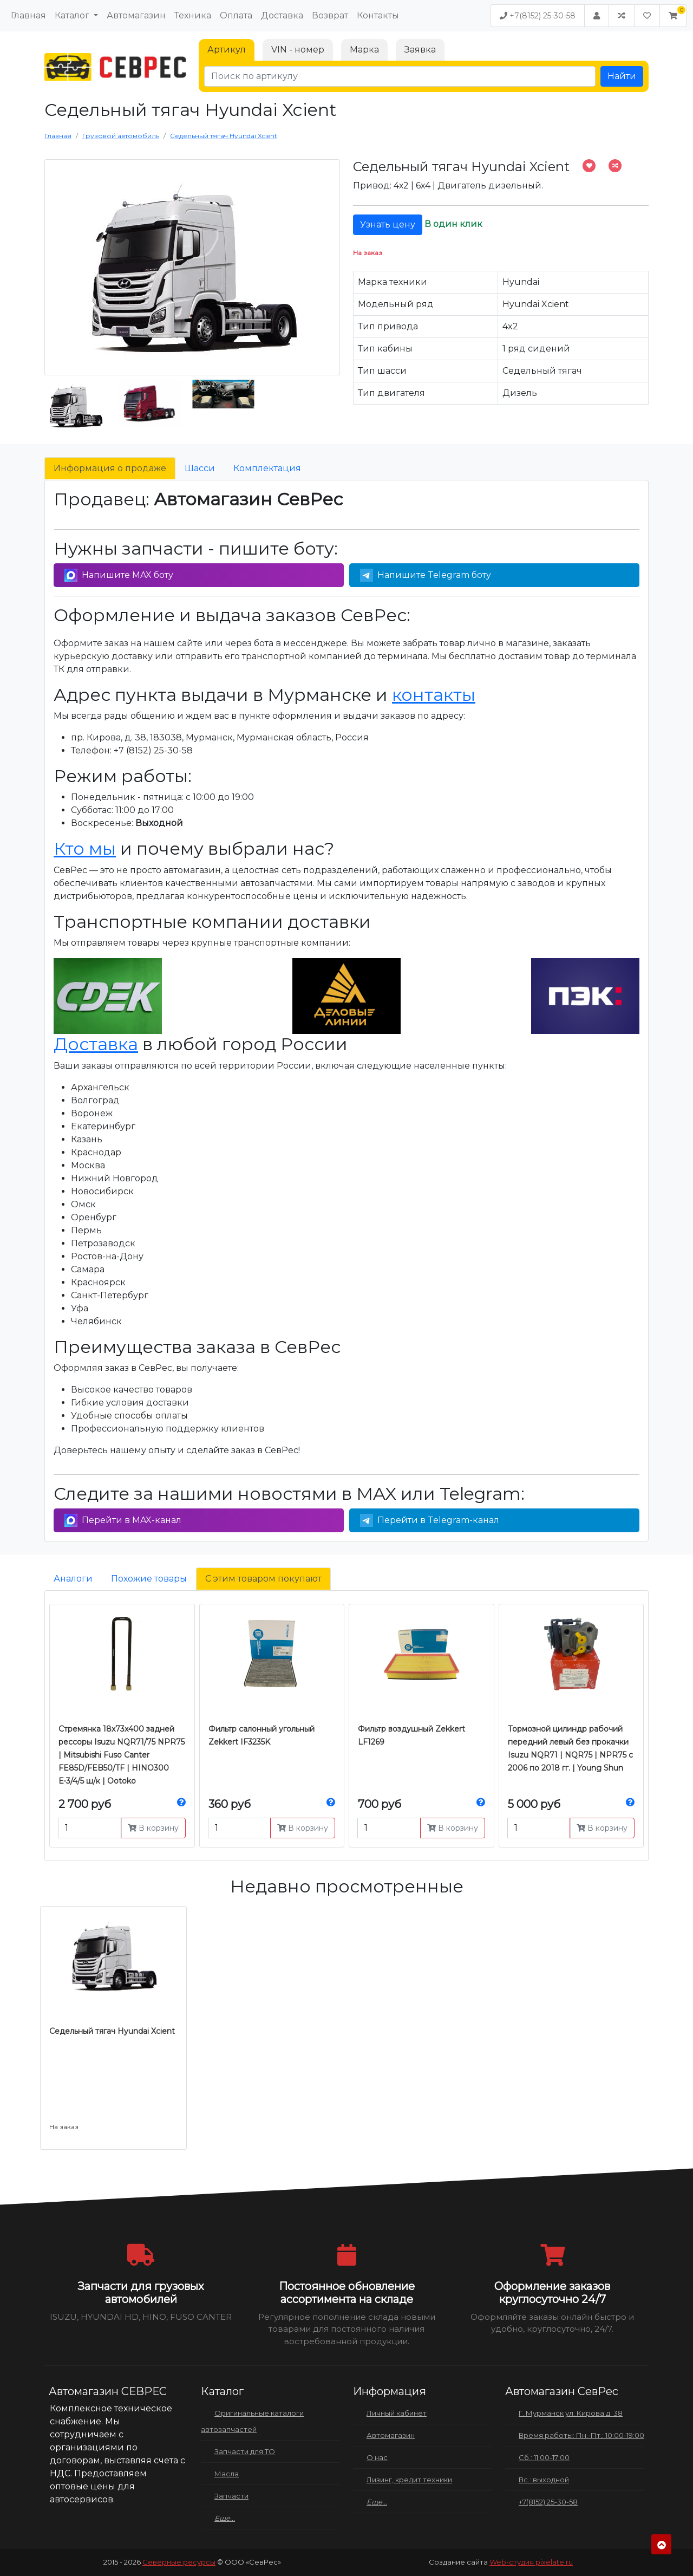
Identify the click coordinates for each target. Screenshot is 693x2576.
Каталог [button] (73, 15)
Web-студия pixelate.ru (531, 2562)
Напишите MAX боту (118, 575)
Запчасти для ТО (244, 2451)
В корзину (153, 1828)
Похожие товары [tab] (149, 1578)
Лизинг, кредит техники (409, 2479)
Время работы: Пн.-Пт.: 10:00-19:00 (581, 2435)
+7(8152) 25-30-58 (538, 16)
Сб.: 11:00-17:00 (544, 2457)
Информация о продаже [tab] (110, 468)
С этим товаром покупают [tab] (263, 1578)
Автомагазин (136, 15)
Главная (28, 15)
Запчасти (231, 2496)
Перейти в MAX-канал (122, 1520)
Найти (621, 76)
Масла (226, 2473)
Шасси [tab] (200, 468)
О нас (377, 2457)
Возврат (330, 15)
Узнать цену (387, 224)
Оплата (236, 15)
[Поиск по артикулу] (400, 76)
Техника (192, 15)
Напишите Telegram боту (425, 575)
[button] (673, 16)
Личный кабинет (397, 2413)
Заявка (420, 49)
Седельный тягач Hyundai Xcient (112, 2031)
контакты (433, 694)
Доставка (282, 15)
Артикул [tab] (226, 49)
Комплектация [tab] (267, 468)
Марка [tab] (364, 49)
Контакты (378, 15)
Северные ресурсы (178, 2562)
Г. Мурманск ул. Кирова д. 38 (571, 2413)
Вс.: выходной (544, 2479)
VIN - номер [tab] (297, 49)
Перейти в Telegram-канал (429, 1520)
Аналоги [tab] (73, 1578)
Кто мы (85, 848)
